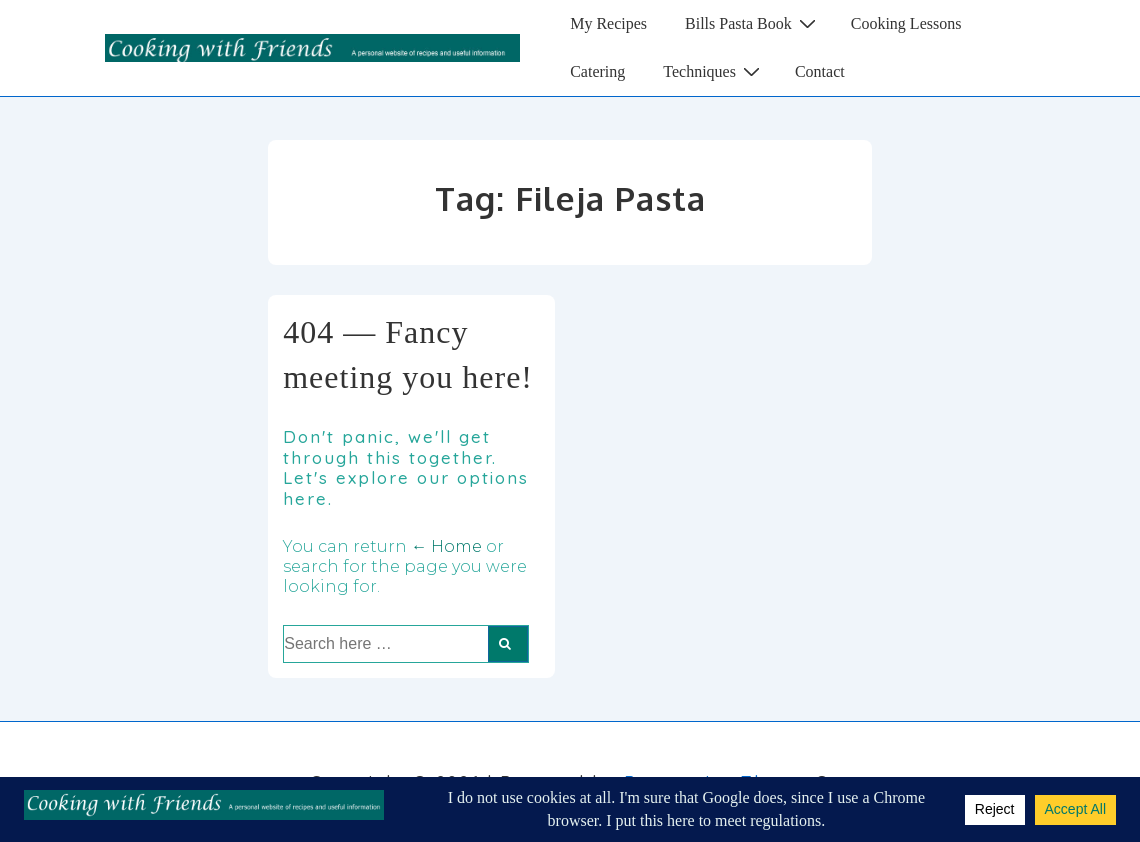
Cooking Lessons (906, 23)
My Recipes (608, 23)
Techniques (714, 71)
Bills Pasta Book (753, 23)
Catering (597, 71)
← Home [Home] (446, 546)
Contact (820, 71)
